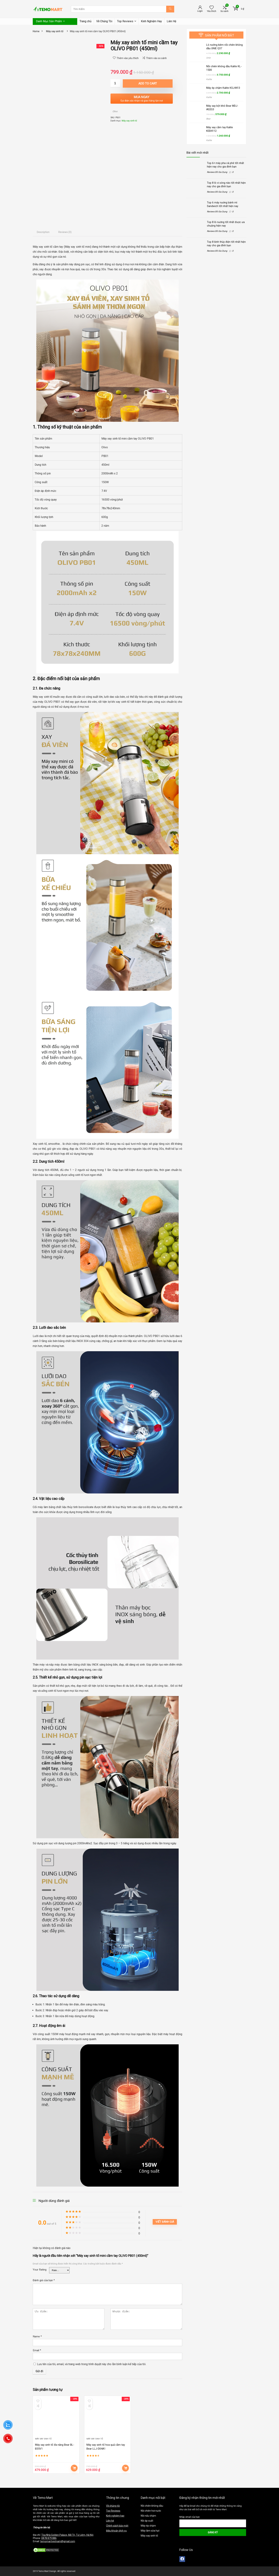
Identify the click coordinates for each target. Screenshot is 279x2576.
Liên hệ (110, 2520)
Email (37, 2350)
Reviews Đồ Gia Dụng (217, 172)
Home (36, 31)
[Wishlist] (211, 7)
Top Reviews (125, 21)
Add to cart (147, 83)
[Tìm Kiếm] (170, 9)
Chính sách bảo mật (117, 2525)
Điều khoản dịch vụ (116, 2530)
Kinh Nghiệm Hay (151, 21)
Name (37, 2336)
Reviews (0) (65, 232)
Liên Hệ (171, 21)
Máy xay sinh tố (54, 31)
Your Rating (39, 2269)
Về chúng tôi (113, 2505)
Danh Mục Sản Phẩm (49, 21)
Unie (208, 58)
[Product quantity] (115, 83)
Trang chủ (85, 21)
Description (43, 232)
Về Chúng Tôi (104, 21)
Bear (208, 119)
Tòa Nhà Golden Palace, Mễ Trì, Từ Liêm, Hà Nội (67, 2535)
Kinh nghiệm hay (115, 2515)
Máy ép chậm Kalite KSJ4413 (223, 87)
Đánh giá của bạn (44, 2280)
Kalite (209, 79)
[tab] (43, 232)
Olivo (114, 111)
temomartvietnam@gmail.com (57, 2541)
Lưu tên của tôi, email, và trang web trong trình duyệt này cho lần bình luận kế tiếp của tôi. (91, 2364)
